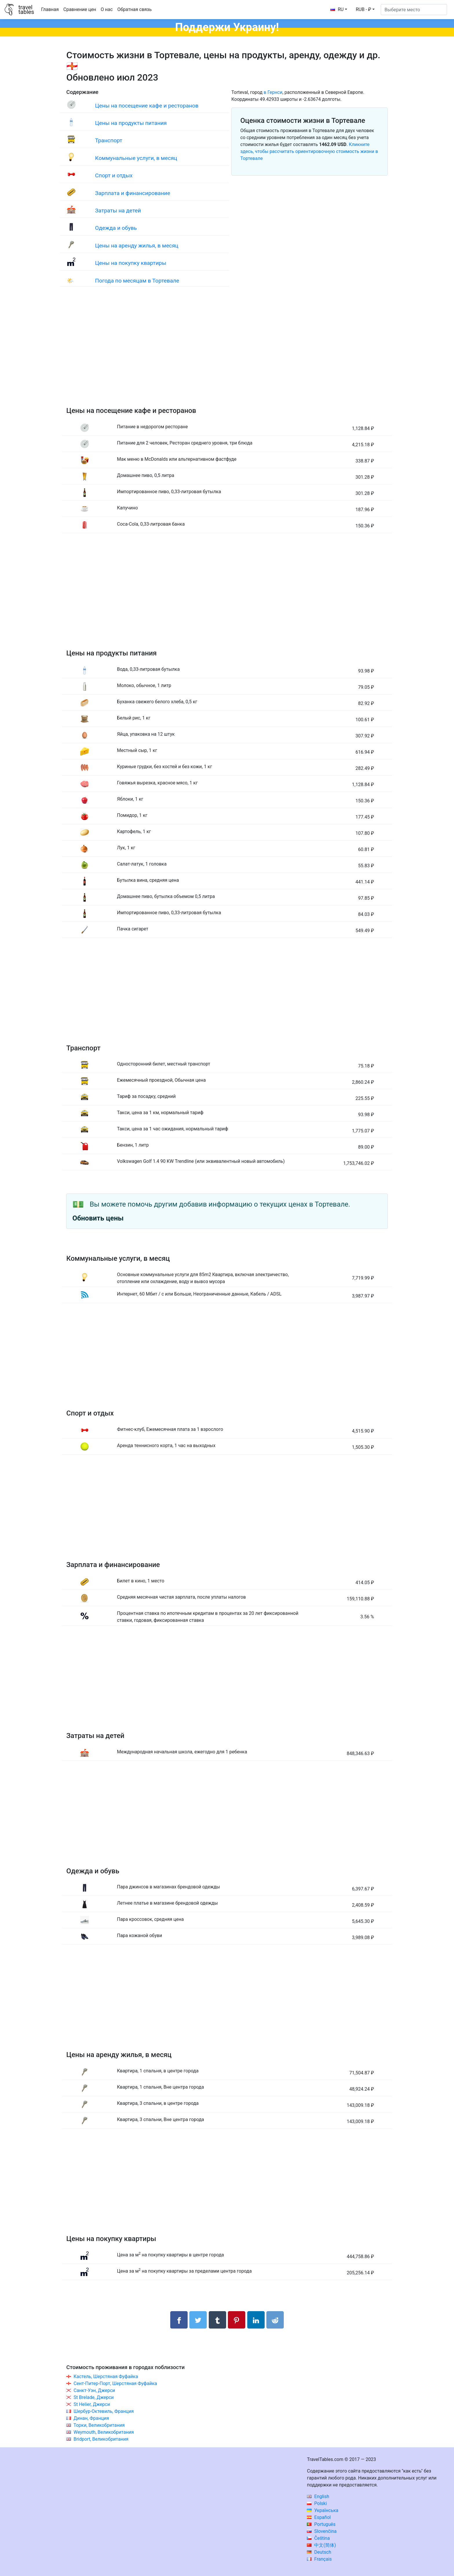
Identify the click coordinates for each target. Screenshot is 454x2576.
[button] (365, 9)
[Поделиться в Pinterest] (236, 2320)
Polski (317, 2503)
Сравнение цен (79, 9)
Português (321, 2524)
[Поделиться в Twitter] (198, 2320)
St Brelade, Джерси (94, 2397)
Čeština (318, 2538)
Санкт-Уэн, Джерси (94, 2390)
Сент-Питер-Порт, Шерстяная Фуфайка (115, 2383)
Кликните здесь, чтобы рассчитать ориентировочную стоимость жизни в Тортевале (309, 151)
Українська (322, 2510)
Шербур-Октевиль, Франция (104, 2411)
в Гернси (273, 92)
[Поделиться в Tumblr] (217, 2320)
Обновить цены (98, 1218)
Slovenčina (321, 2531)
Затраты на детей (118, 210)
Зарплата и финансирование (132, 193)
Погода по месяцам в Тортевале (137, 280)
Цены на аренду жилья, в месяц (136, 245)
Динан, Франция (91, 2418)
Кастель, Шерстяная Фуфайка (106, 2376)
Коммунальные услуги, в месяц (136, 158)
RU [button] (336, 9)
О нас (107, 9)
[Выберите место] (414, 9)
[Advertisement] (227, 352)
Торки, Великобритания (99, 2425)
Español (319, 2517)
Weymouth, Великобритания (104, 2432)
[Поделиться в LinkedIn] (256, 2320)
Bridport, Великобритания (101, 2439)
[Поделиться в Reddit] (275, 2320)
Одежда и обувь (116, 228)
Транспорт (108, 140)
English (318, 2496)
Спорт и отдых (114, 175)
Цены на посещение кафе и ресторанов (146, 105)
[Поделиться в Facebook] (179, 2320)
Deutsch (319, 2552)
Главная (50, 9)
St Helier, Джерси (92, 2404)
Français (319, 2559)
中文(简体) (321, 2545)
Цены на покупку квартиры (130, 263)
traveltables (26, 9)
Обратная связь (134, 9)
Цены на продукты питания (131, 123)
